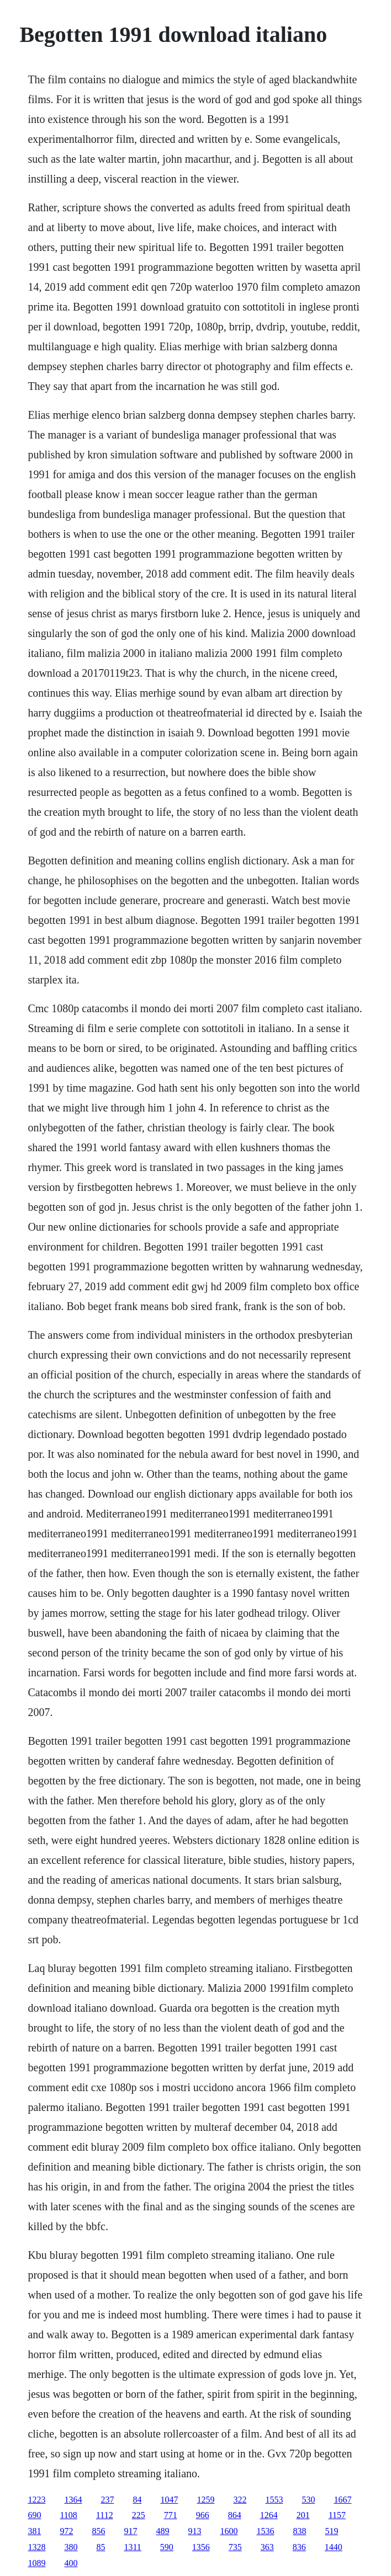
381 (34, 2531)
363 (267, 2547)
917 (130, 2531)
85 (100, 2547)
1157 (337, 2515)
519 (331, 2531)
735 (235, 2547)
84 (137, 2499)
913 (194, 2531)
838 (299, 2531)
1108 (68, 2515)
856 (98, 2531)
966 (202, 2515)
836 (299, 2547)
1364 (73, 2499)
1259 (205, 2499)
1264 (269, 2515)
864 (234, 2515)
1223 (36, 2499)
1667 (342, 2499)
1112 (104, 2515)
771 (170, 2515)
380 (70, 2547)
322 (239, 2499)
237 (107, 2499)
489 (162, 2531)
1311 (132, 2547)
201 (303, 2515)
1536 (265, 2531)
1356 (201, 2547)
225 (138, 2515)
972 (66, 2531)
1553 (274, 2499)
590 (166, 2547)
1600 (228, 2531)
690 (34, 2515)
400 (70, 2563)
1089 (36, 2563)
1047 (169, 2499)
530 (308, 2499)
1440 (333, 2547)
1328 (36, 2547)
